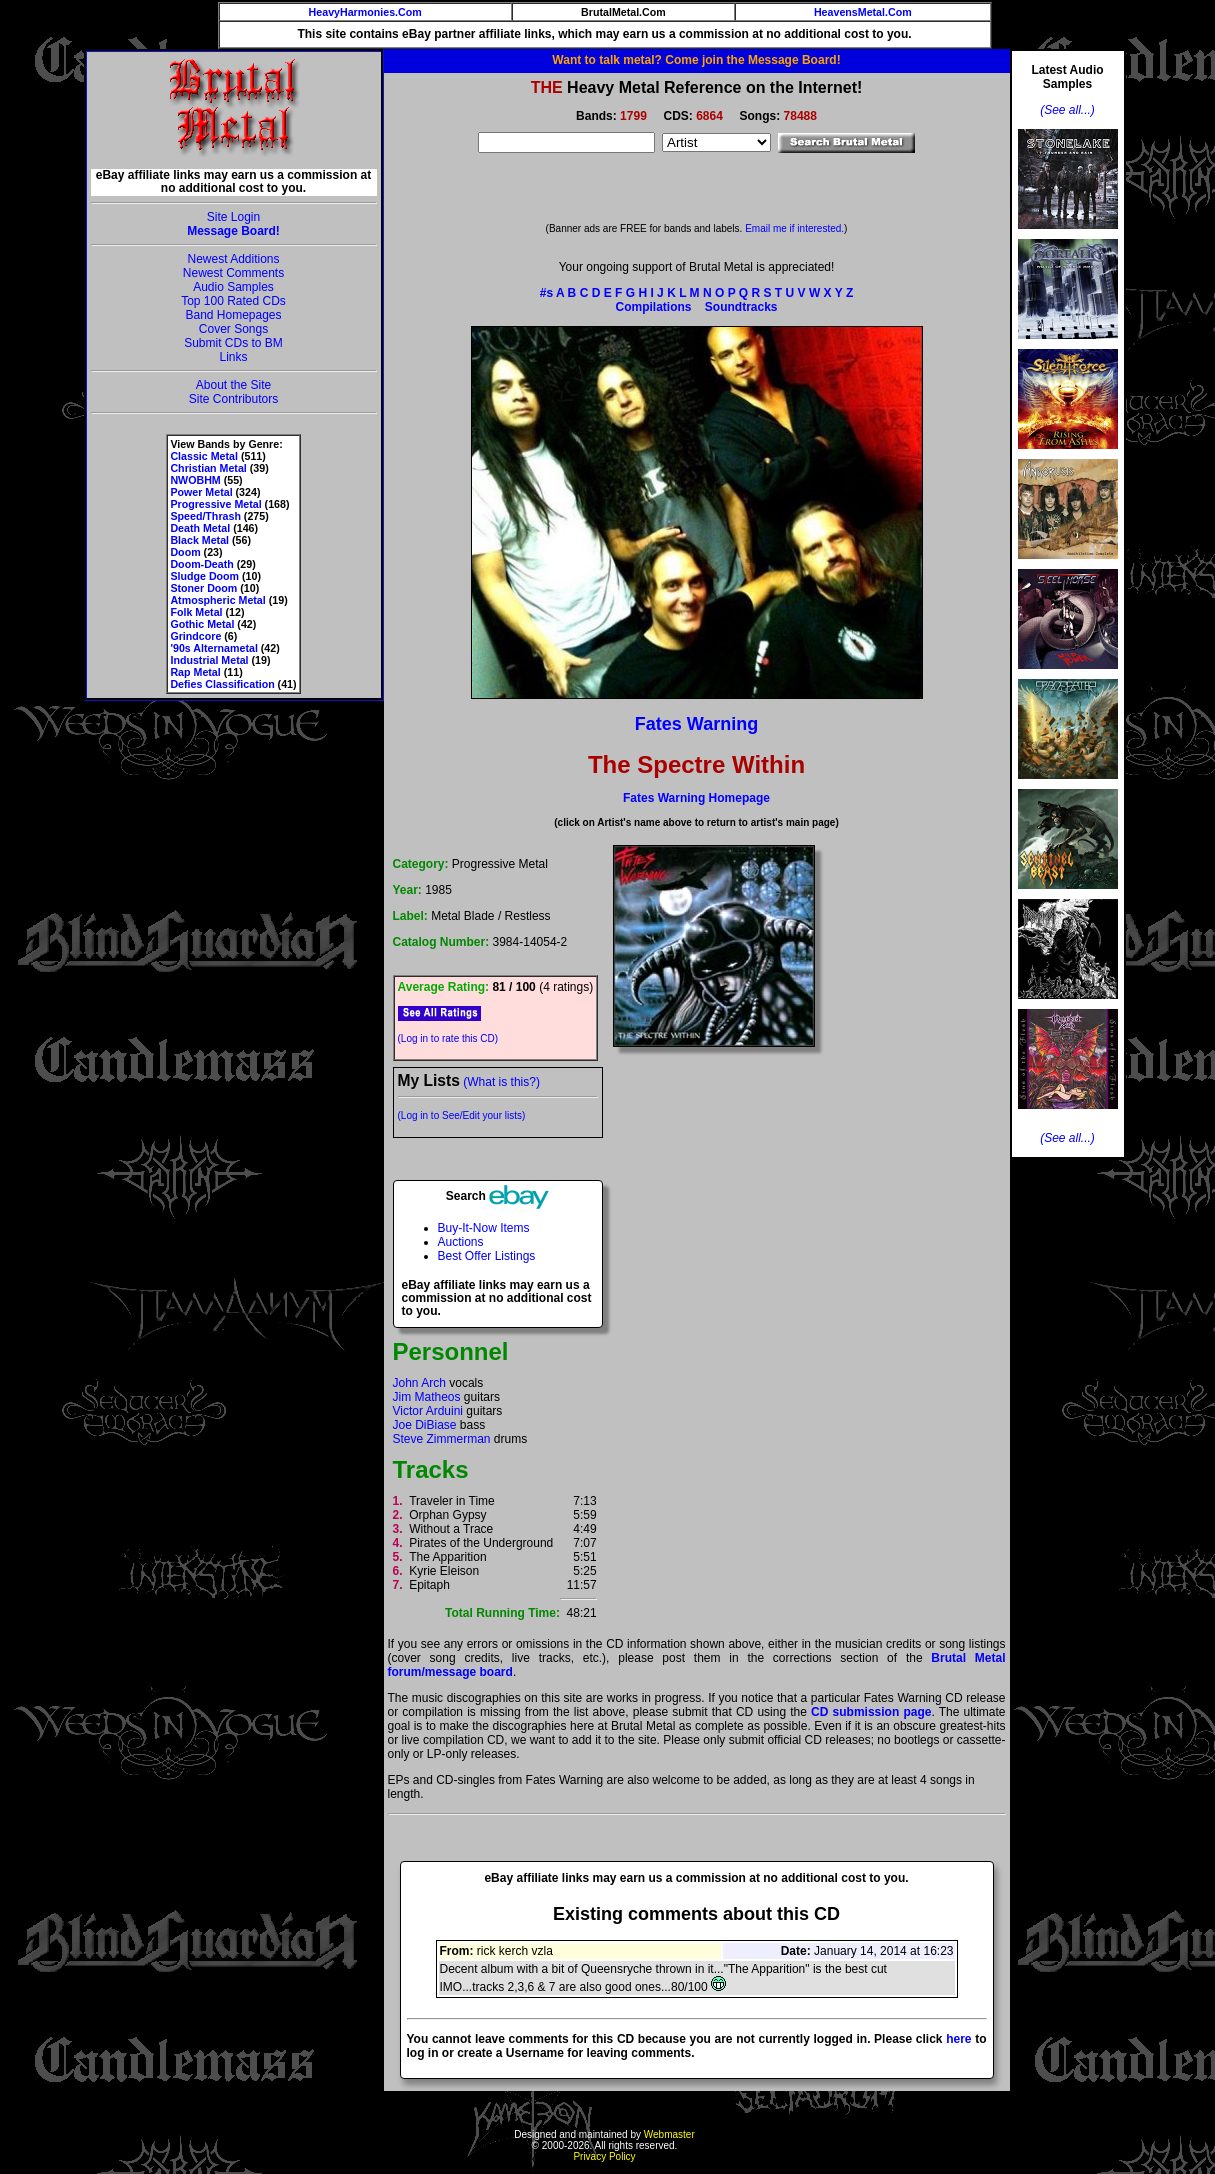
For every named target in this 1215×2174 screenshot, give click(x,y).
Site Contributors (233, 399)
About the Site (233, 385)
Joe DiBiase (425, 1425)
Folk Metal (196, 612)
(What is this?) (501, 1082)
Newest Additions (233, 259)
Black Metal (199, 540)
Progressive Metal (215, 504)
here (958, 2039)
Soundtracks (741, 307)
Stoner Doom (203, 588)
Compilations (653, 307)
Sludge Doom (204, 576)
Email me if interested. (794, 228)
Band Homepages (233, 315)
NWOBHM (195, 480)
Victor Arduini (428, 1411)
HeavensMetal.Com (863, 12)
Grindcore (195, 636)
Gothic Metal (202, 624)
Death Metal (200, 528)
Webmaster (669, 2134)
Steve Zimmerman (442, 1439)
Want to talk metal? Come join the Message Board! (696, 60)
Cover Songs (233, 329)
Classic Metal (204, 456)
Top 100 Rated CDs (233, 301)
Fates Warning (696, 724)
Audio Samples (233, 287)
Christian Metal (208, 468)
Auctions (461, 1242)
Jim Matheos (427, 1397)
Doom (185, 552)
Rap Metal (195, 672)
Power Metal (201, 492)
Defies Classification (222, 684)
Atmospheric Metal (217, 600)
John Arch (419, 1383)
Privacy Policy (604, 2156)
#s (546, 293)
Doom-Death (201, 564)
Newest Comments (233, 273)
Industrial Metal (209, 660)
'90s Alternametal (213, 648)
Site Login (233, 217)
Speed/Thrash (205, 516)
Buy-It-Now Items (484, 1228)
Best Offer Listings (487, 1256)
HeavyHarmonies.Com (365, 12)
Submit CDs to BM (233, 343)
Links (233, 357)
